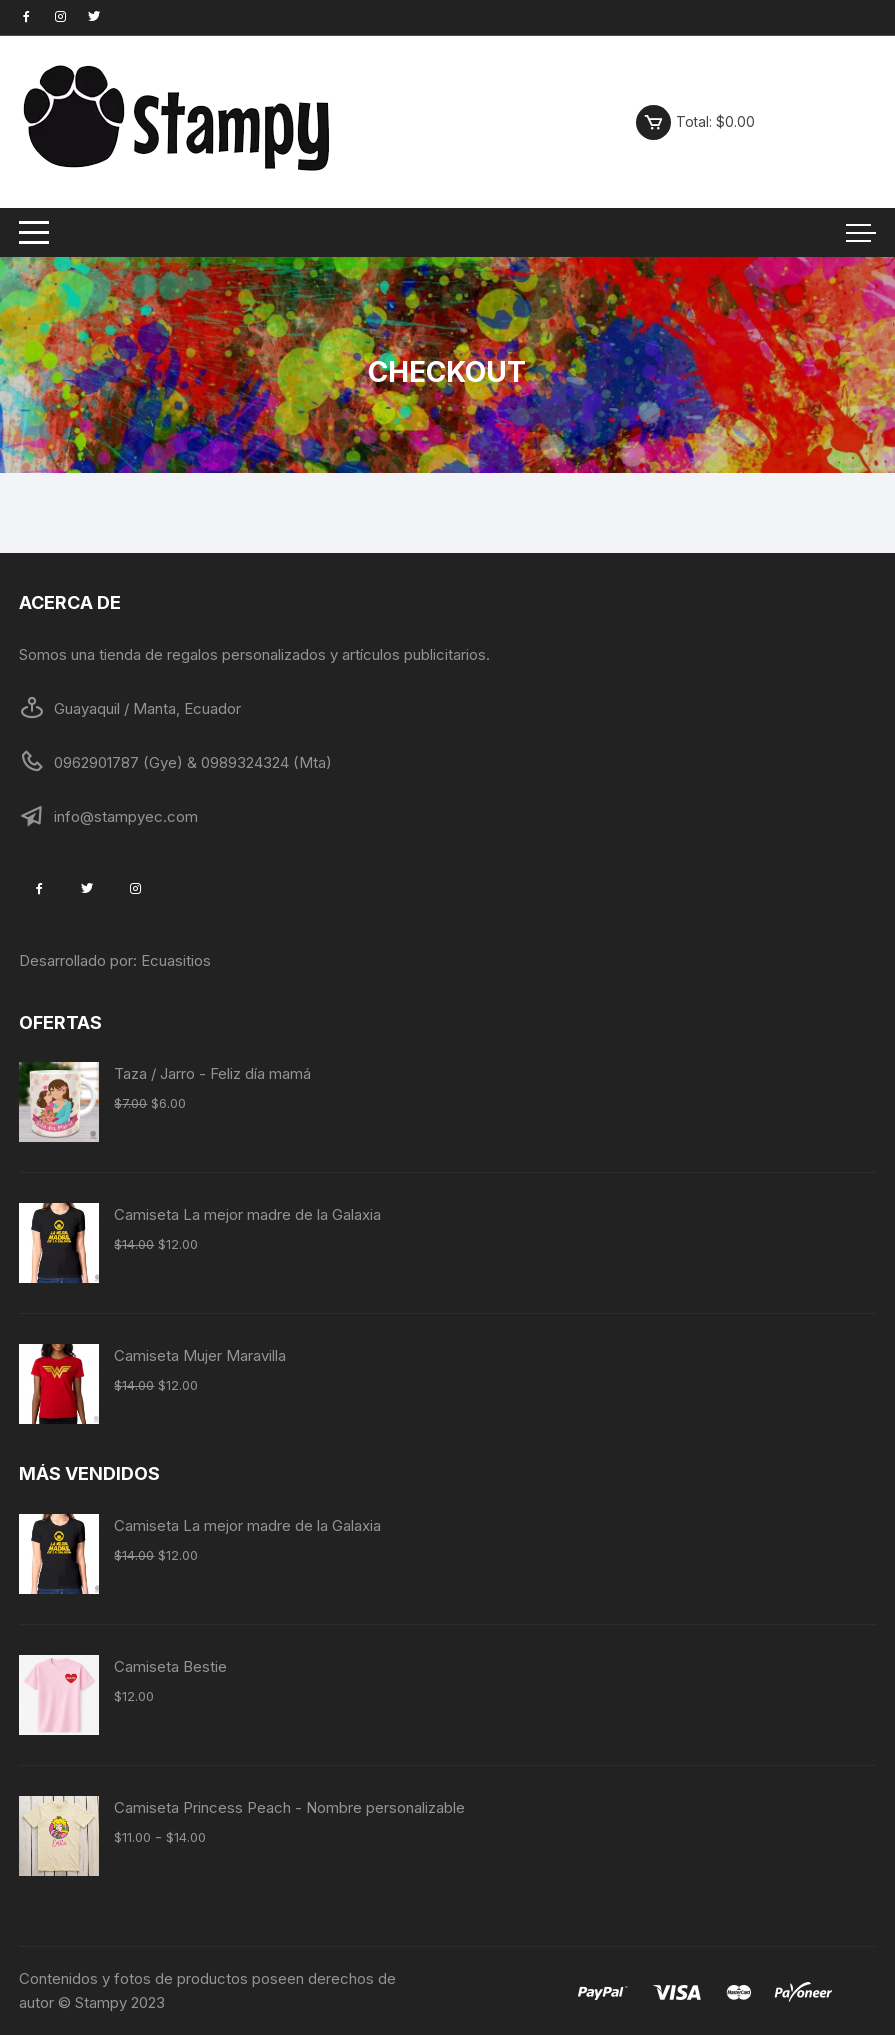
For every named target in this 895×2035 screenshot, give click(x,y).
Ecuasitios (176, 960)
